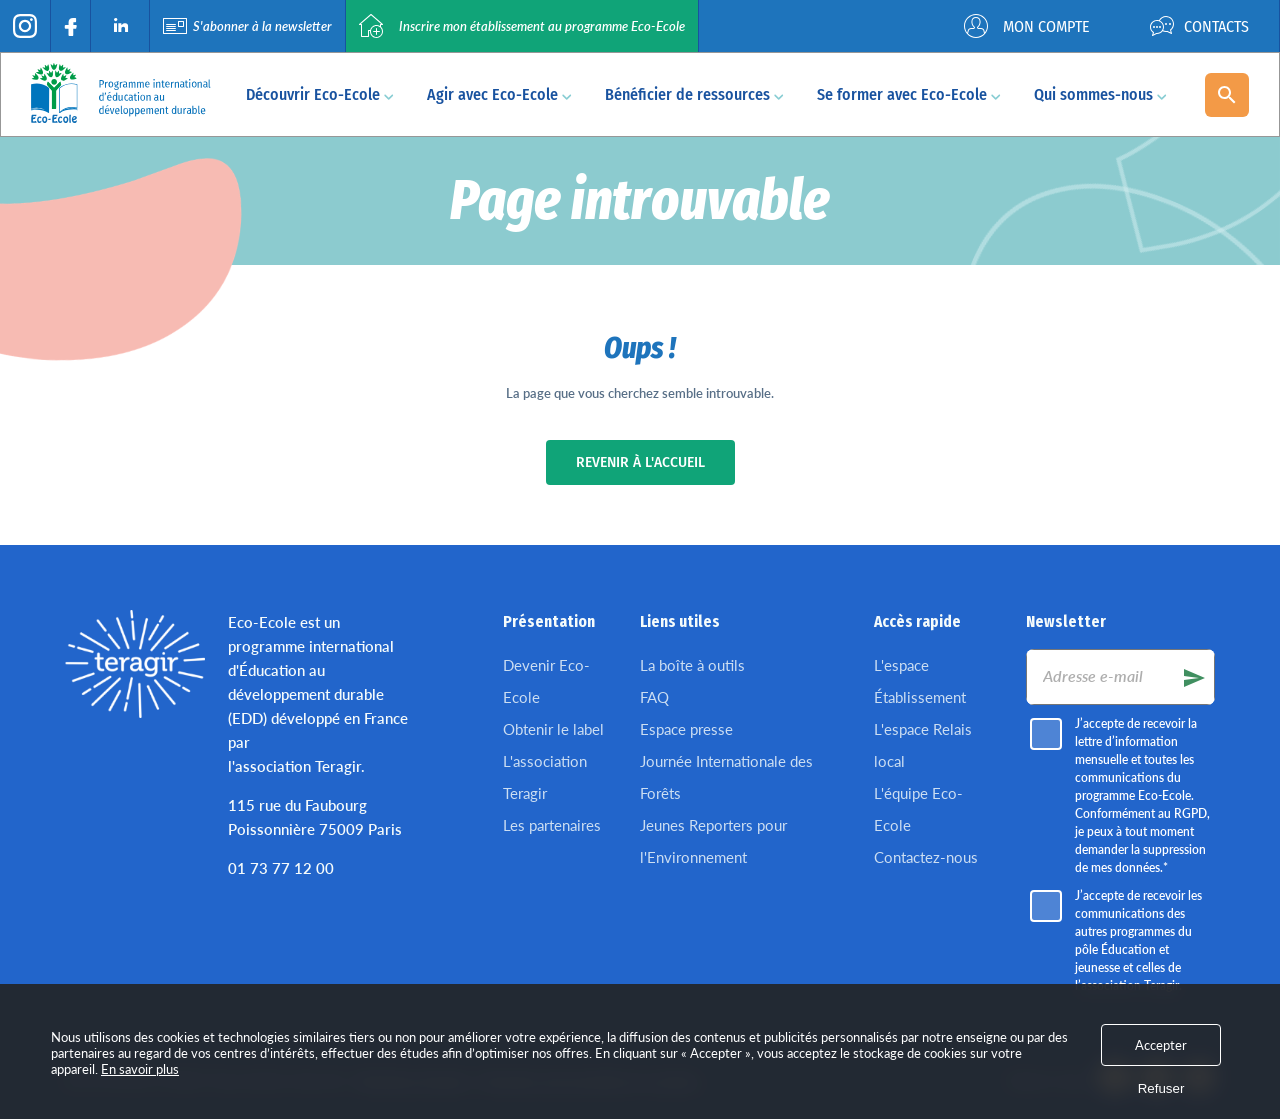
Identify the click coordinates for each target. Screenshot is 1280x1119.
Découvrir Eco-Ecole (320, 94)
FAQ (654, 697)
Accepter (1161, 1045)
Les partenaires (552, 825)
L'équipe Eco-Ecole (918, 809)
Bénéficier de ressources (694, 94)
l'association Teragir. (296, 766)
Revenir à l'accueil (640, 462)
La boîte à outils (692, 665)
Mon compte (1027, 26)
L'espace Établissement (920, 681)
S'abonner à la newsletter (247, 26)
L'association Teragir (545, 777)
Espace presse (686, 729)
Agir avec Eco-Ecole (499, 94)
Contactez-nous (926, 857)
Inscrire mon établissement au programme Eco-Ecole (522, 26)
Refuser (1161, 1088)
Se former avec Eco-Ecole (909, 94)
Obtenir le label (553, 729)
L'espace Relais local (923, 745)
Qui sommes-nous (1100, 94)
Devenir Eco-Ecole (546, 681)
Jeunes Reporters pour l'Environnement (713, 841)
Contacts (1199, 26)
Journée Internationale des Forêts (726, 777)
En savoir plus (140, 1069)
